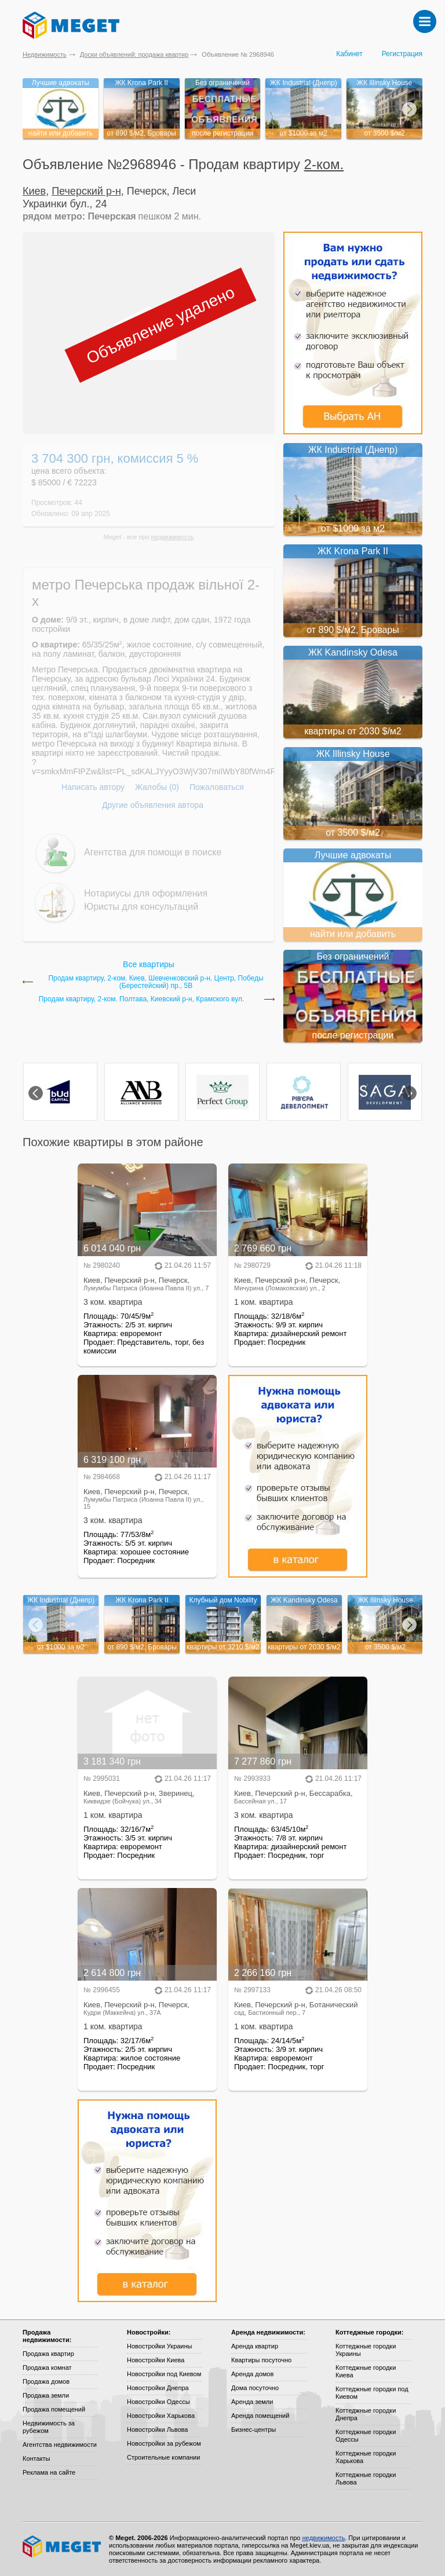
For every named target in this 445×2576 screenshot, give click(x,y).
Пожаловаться (216, 787)
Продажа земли (46, 2395)
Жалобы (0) (157, 787)
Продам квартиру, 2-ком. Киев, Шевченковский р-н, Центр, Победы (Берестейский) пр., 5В (155, 982)
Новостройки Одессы (158, 2401)
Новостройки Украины (159, 2346)
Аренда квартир (254, 2346)
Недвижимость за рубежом (49, 2427)
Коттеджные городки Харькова (365, 2457)
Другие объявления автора (152, 805)
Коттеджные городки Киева (365, 2371)
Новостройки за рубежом (164, 2443)
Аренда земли (252, 2401)
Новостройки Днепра (158, 2387)
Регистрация (402, 54)
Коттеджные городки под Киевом (371, 2392)
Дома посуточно (255, 2387)
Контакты (36, 2458)
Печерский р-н (86, 191)
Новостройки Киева (155, 2360)
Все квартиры (148, 964)
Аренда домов (252, 2373)
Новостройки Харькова (161, 2415)
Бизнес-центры (253, 2429)
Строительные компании (163, 2457)
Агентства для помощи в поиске (152, 852)
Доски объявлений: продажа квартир (134, 54)
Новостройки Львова (157, 2429)
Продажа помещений (54, 2409)
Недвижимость (45, 54)
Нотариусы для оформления (145, 893)
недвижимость (172, 536)
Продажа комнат (47, 2367)
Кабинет (349, 54)
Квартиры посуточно (261, 2360)
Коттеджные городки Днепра (365, 2414)
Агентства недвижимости (60, 2444)
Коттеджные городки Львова (365, 2478)
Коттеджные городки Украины (365, 2350)
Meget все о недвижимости (63, 2546)
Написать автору (93, 787)
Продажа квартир (48, 2353)
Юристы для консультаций (141, 907)
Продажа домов (46, 2381)
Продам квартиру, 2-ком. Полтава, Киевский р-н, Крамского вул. (142, 999)
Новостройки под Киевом (164, 2373)
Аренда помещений (260, 2415)
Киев (34, 191)
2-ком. (324, 164)
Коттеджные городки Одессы (365, 2435)
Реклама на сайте (49, 2472)
